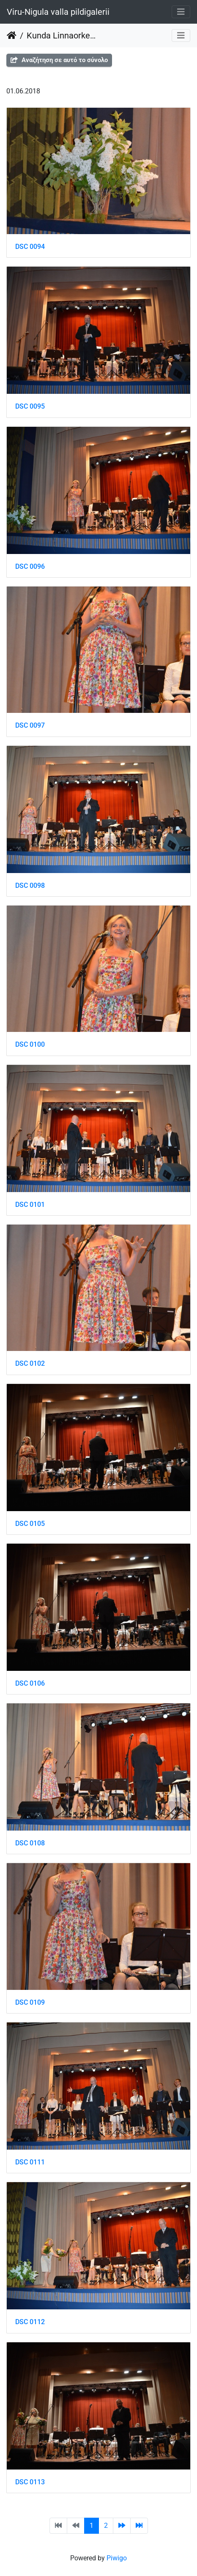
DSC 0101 (30, 1205)
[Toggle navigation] (181, 11)
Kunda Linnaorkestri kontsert (62, 35)
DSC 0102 (30, 1363)
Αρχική (11, 35)
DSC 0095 (30, 406)
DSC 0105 (30, 1524)
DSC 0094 (30, 247)
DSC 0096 (30, 566)
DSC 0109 (30, 2002)
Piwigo (117, 2558)
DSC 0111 (30, 2162)
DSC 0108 (30, 1843)
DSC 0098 (30, 885)
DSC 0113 (30, 2482)
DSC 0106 (30, 1683)
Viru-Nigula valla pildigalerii (58, 12)
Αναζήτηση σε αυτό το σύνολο (59, 60)
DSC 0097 (30, 725)
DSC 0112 (30, 2322)
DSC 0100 (30, 1044)
